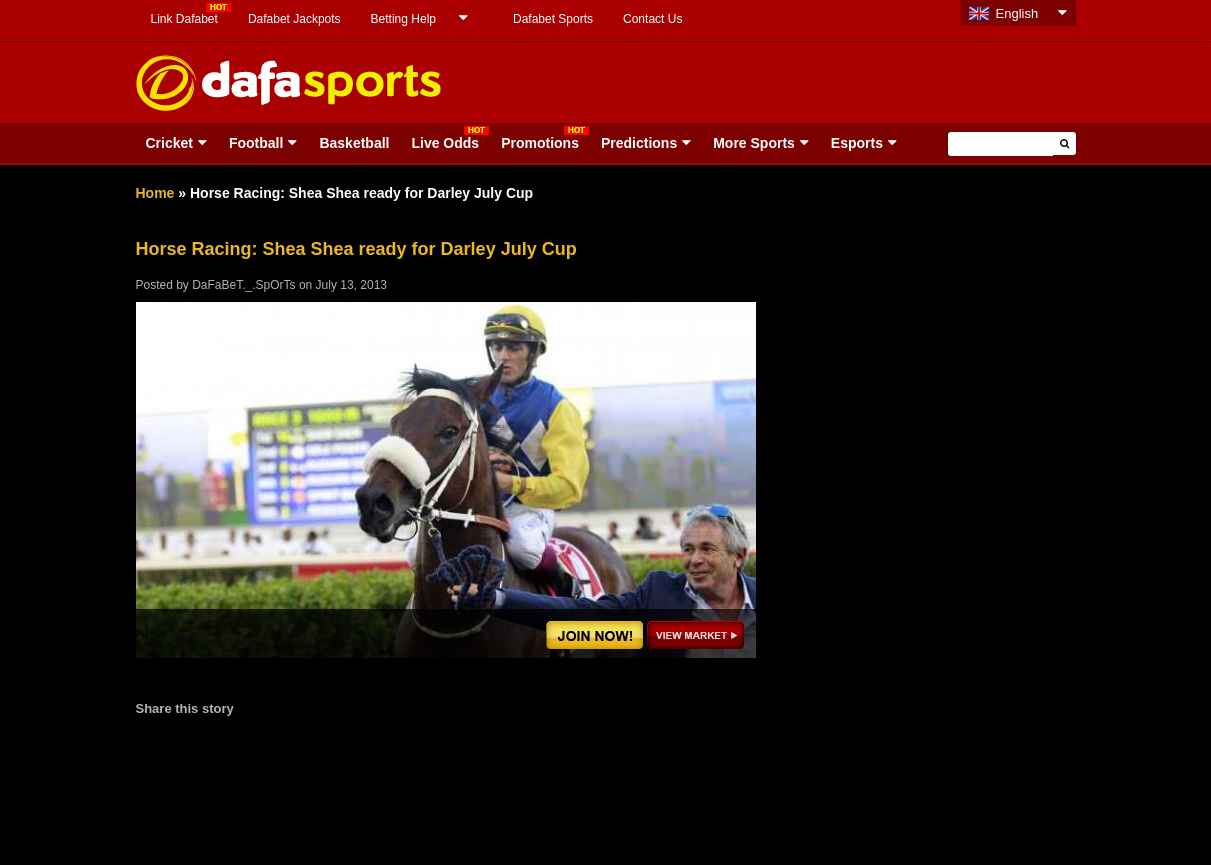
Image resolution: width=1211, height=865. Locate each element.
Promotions (540, 143)
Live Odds (445, 143)
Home (155, 193)
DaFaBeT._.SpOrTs (243, 285)
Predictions (639, 143)
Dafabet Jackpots (294, 19)
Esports (857, 143)
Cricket (169, 143)
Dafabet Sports (553, 19)
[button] (1064, 143)
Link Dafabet (184, 19)
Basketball (354, 143)
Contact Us (652, 19)
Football (256, 143)
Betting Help (403, 19)
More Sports (754, 143)
